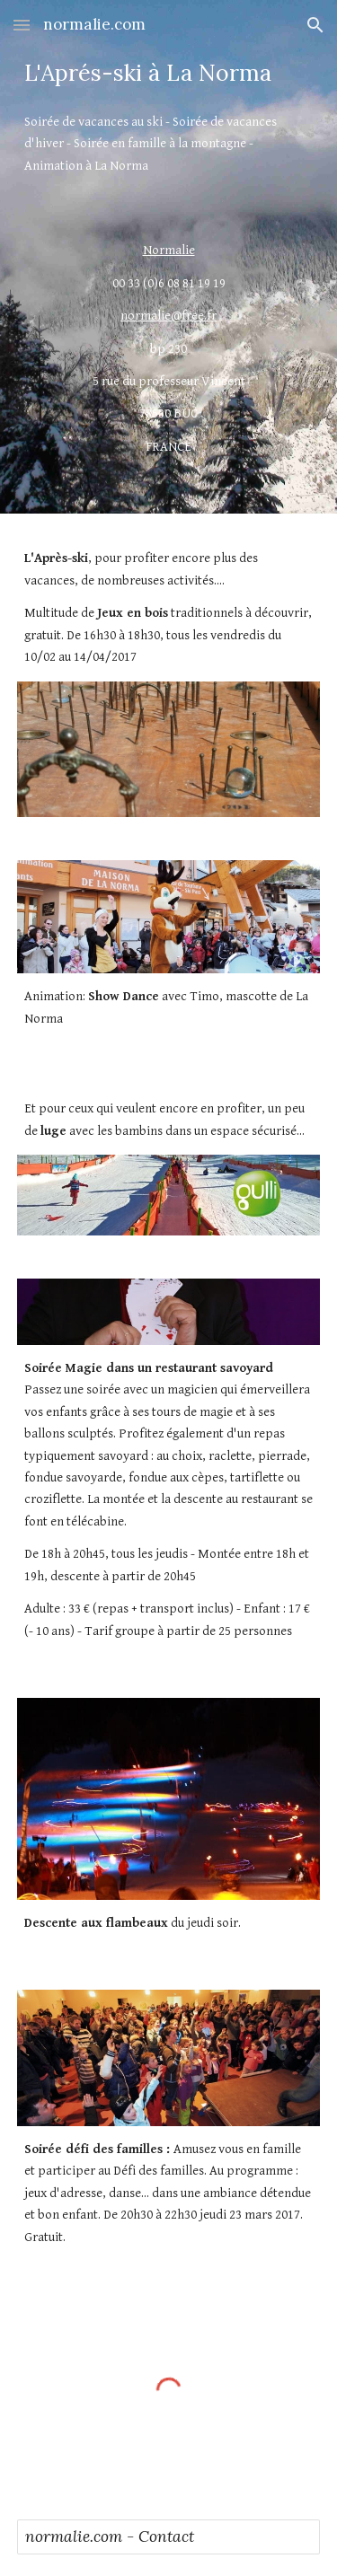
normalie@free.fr (168, 315)
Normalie (169, 250)
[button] (21, 24)
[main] (169, 73)
